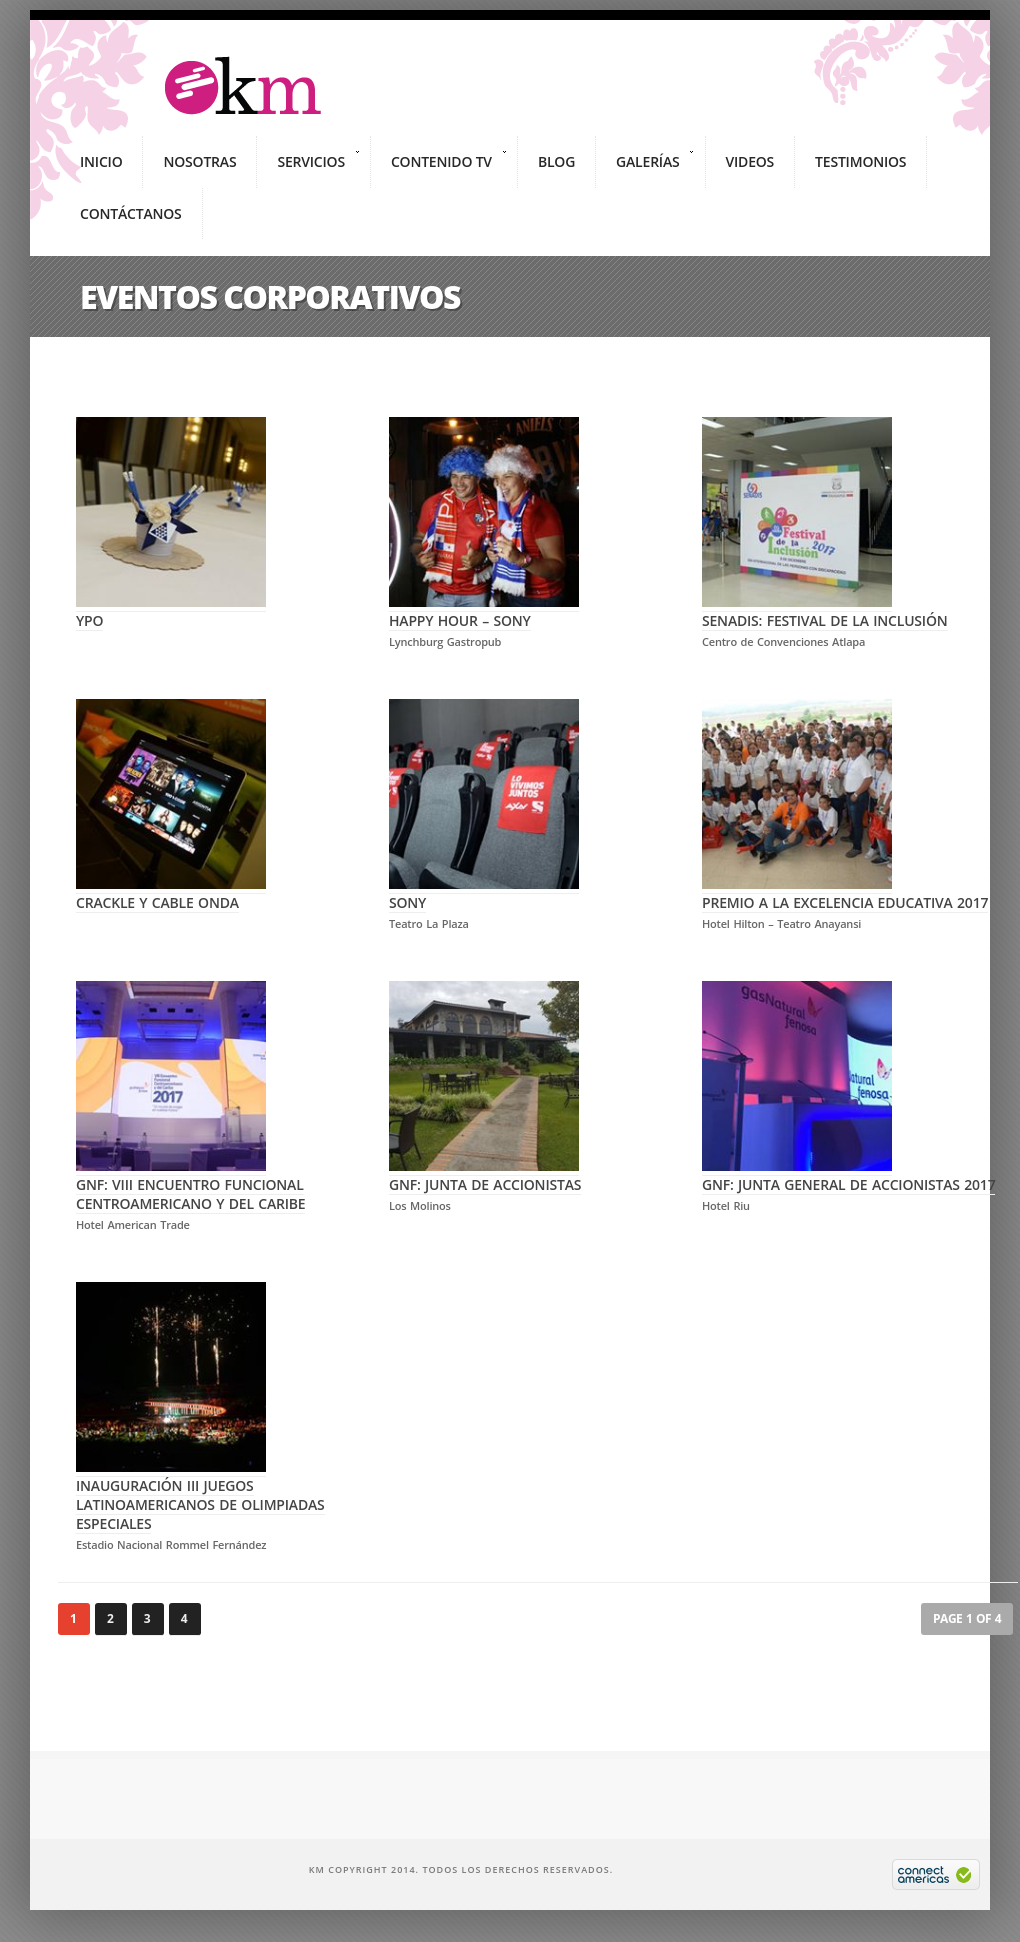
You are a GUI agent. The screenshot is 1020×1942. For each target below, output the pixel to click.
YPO (171, 611)
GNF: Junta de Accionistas (485, 1175)
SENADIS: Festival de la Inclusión (825, 611)
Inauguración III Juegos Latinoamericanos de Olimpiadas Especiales (200, 1495)
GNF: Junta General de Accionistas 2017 (848, 1175)
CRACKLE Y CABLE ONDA (171, 893)
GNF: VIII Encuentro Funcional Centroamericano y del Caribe (190, 1184)
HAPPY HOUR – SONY (484, 611)
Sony (484, 893)
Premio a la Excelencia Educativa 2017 (845, 893)
